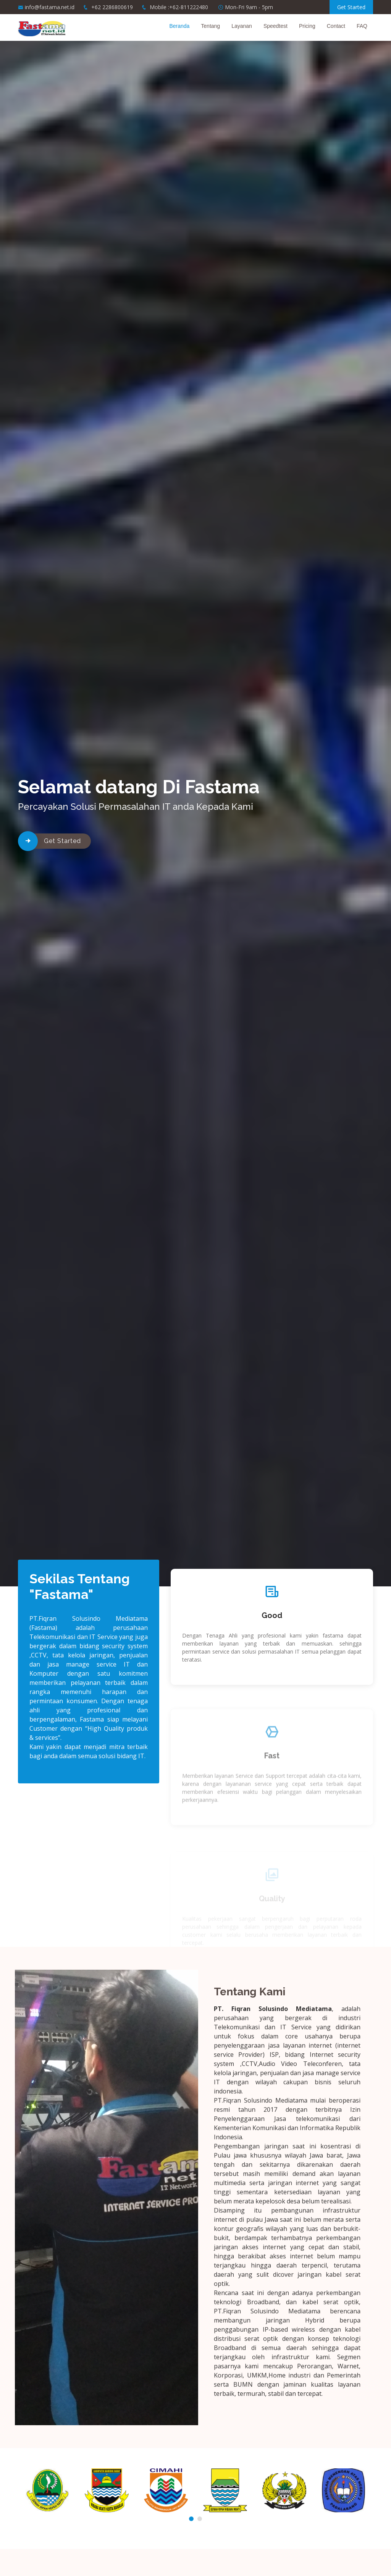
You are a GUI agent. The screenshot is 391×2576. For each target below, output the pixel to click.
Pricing (307, 26)
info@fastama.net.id (49, 7)
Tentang (210, 26)
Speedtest (275, 26)
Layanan (241, 26)
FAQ (362, 26)
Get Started (351, 7)
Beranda (179, 26)
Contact (336, 26)
